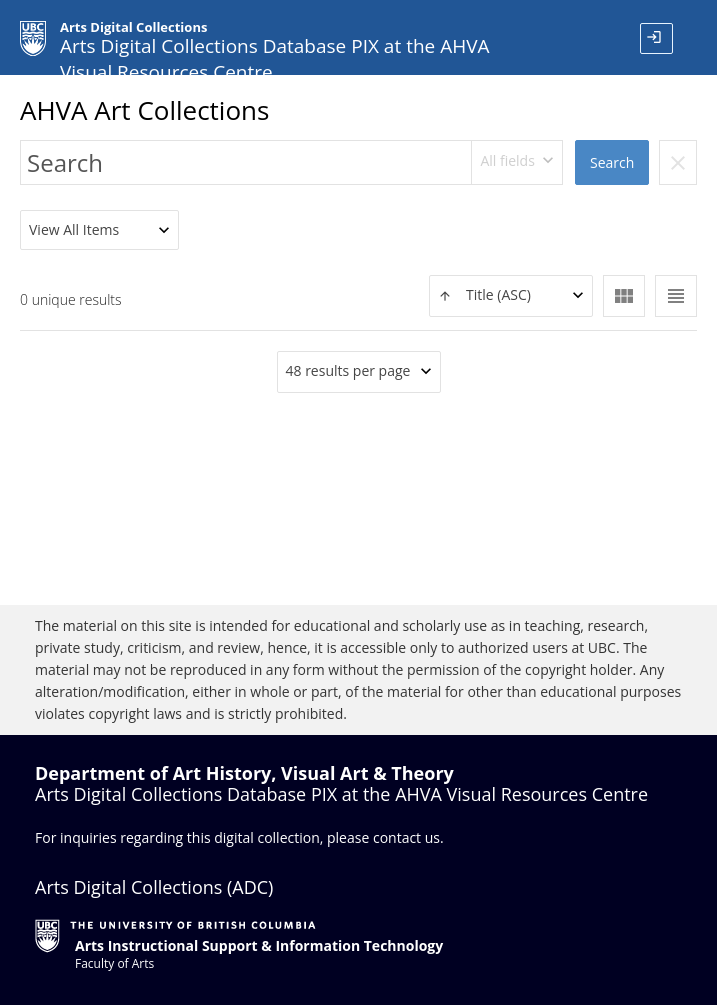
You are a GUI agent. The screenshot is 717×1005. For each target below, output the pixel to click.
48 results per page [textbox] (348, 370)
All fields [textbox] (507, 160)
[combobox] (517, 162)
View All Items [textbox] (74, 229)
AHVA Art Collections (144, 110)
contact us (406, 837)
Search (612, 162)
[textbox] (511, 295)
